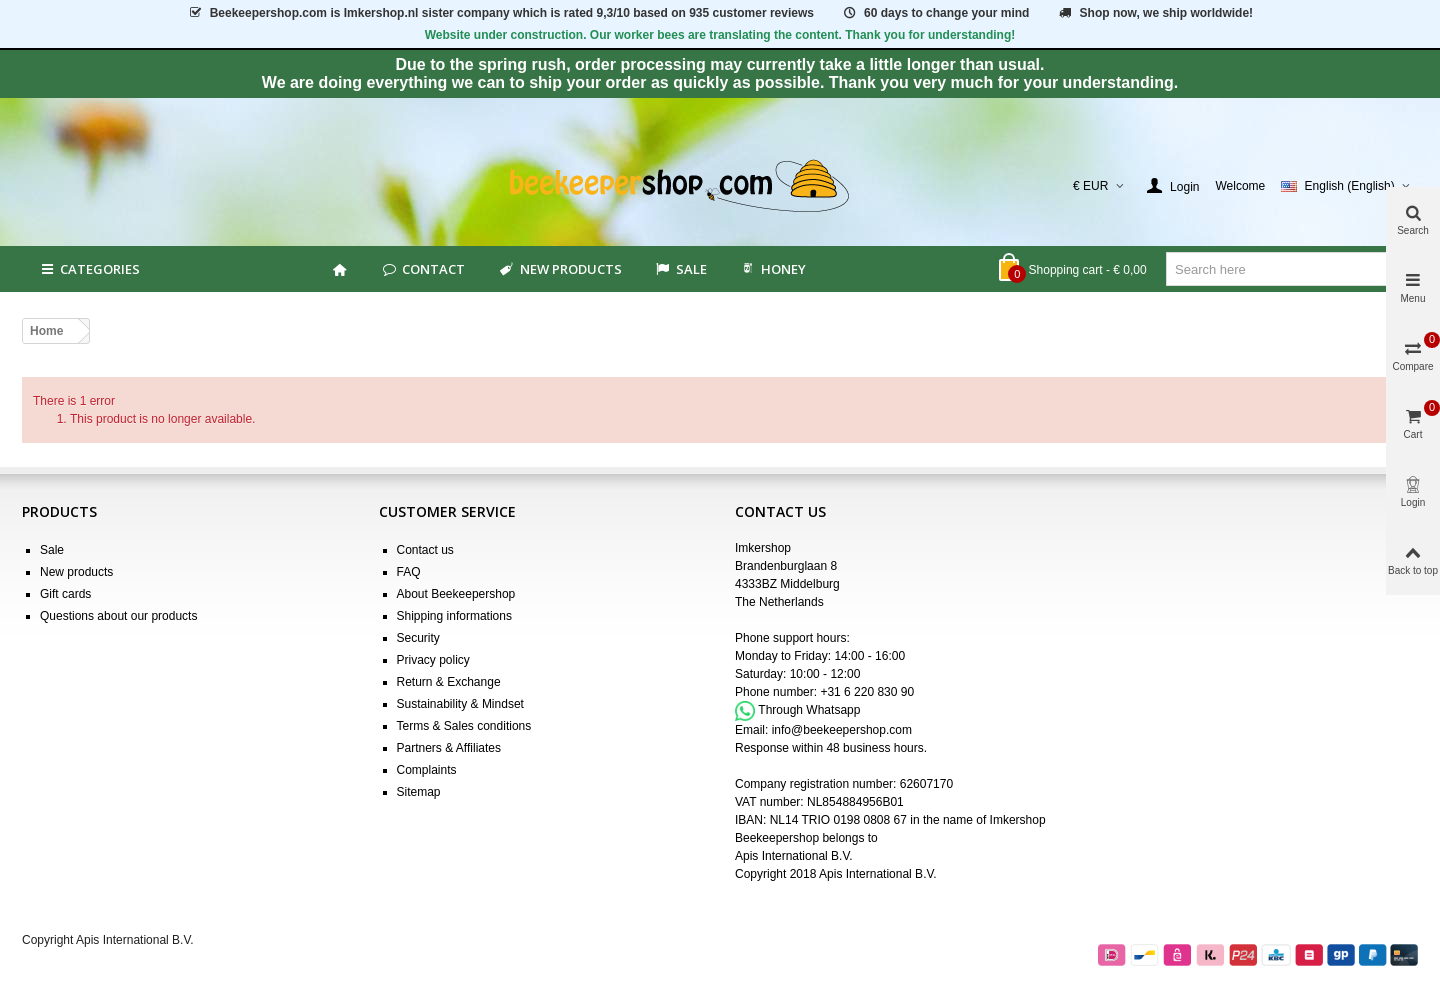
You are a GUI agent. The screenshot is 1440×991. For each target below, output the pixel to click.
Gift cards (65, 594)
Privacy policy (433, 660)
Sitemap (419, 792)
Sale (52, 550)
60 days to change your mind (935, 13)
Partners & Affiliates (449, 748)
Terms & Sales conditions (464, 726)
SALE (680, 269)
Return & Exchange (449, 682)
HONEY (772, 269)
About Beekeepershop (456, 594)
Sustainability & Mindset (460, 704)
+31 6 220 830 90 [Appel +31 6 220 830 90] (867, 692)
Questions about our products (118, 616)
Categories (89, 269)
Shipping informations (454, 616)
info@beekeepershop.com (842, 730)
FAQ (409, 572)
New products (559, 269)
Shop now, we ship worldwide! (1155, 13)
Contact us (425, 550)
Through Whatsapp (809, 710)
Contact (422, 269)
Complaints (427, 770)
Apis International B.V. (794, 856)
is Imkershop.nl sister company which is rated (500, 13)
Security (418, 638)
